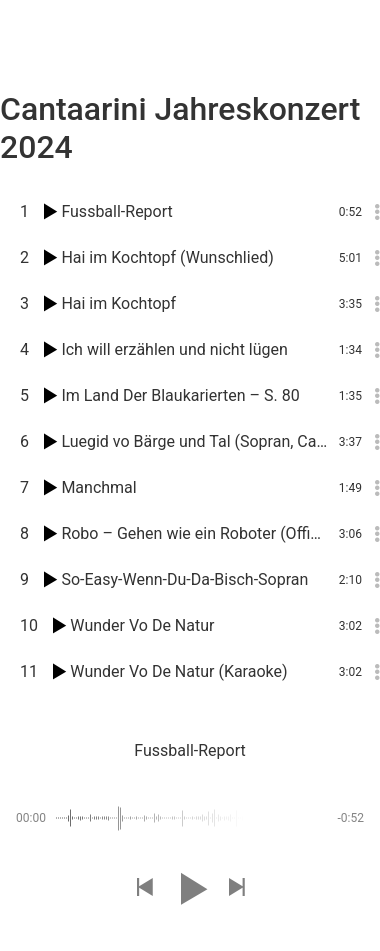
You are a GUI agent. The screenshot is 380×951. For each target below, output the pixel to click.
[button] (144, 888)
